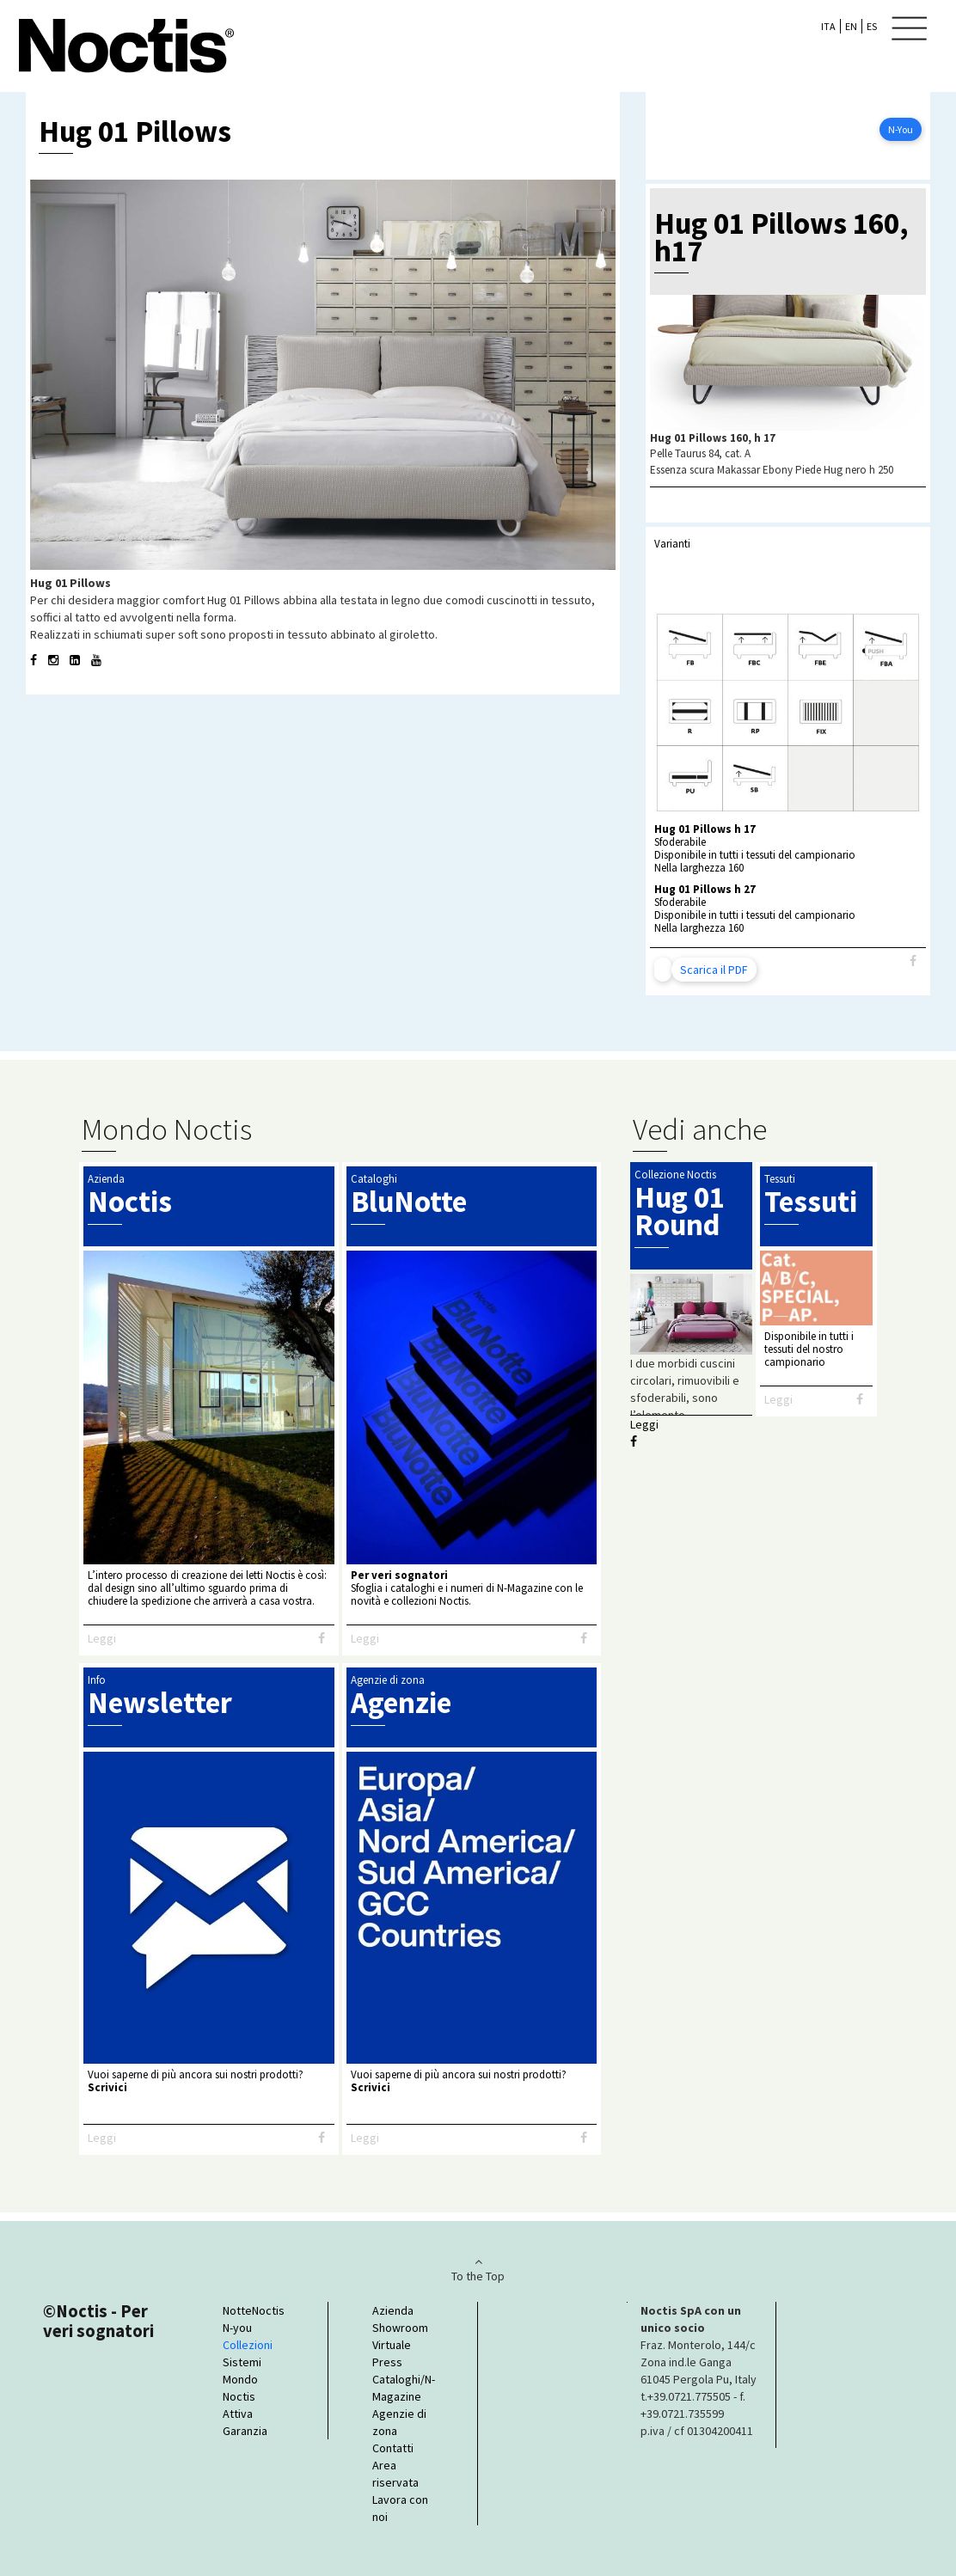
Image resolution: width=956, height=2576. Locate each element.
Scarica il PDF (714, 969)
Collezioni (248, 2345)
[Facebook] (913, 961)
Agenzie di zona (399, 2422)
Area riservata (395, 2473)
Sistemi (242, 2362)
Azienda (393, 2310)
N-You (900, 129)
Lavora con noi (400, 2508)
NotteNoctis (253, 2310)
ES (872, 26)
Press (387, 2362)
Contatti (393, 2448)
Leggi (102, 1638)
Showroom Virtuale (400, 2336)
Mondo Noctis (240, 2387)
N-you (237, 2327)
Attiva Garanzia (245, 2422)
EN (851, 26)
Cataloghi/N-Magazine (402, 2387)
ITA (828, 26)
